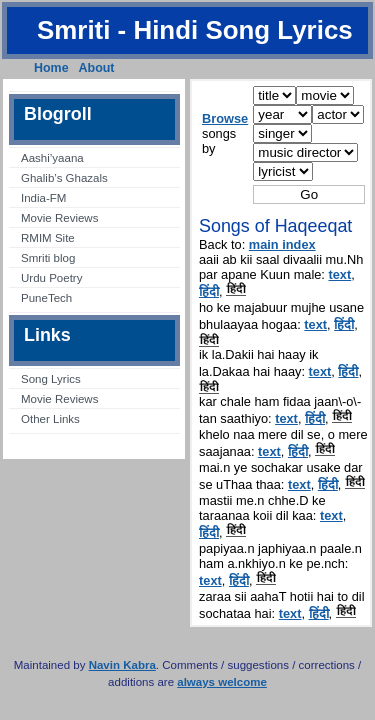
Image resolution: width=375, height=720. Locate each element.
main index (282, 244)
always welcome (222, 682)
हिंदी (209, 291)
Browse (225, 118)
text (339, 274)
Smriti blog (48, 258)
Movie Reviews (59, 218)
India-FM (43, 198)
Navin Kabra (122, 665)
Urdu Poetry (51, 278)
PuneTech (46, 298)
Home (51, 68)
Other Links (50, 419)
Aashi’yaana (52, 158)
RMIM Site (48, 238)
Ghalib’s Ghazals (64, 178)
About (97, 68)
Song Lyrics (51, 379)
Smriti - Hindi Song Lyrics (195, 30)
